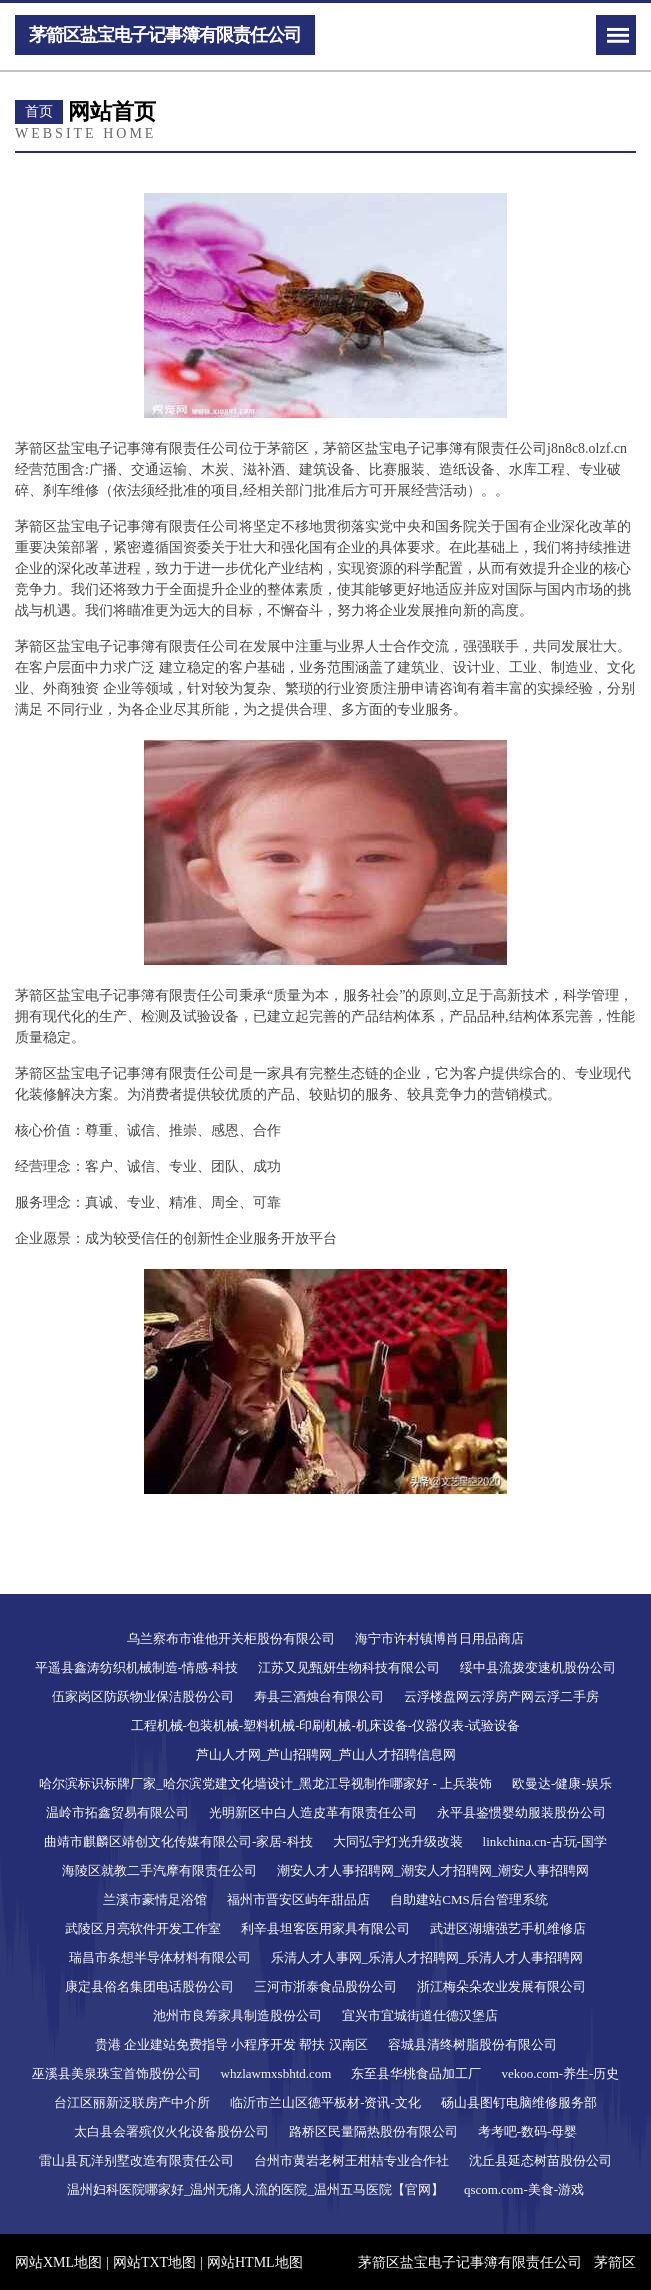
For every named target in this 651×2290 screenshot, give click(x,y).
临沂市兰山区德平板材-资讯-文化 (325, 2102)
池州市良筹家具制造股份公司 (237, 2015)
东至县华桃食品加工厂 (416, 2073)
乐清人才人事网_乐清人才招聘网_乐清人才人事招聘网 (427, 1957)
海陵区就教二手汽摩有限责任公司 (159, 1870)
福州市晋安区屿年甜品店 (298, 1899)
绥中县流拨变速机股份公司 (538, 1667)
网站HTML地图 (255, 2262)
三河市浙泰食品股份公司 (325, 1986)
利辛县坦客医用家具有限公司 (325, 1928)
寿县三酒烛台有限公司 (319, 1696)
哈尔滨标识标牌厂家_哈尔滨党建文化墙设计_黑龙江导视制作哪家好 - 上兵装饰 (265, 1783)
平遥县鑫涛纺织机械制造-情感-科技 (137, 1667)
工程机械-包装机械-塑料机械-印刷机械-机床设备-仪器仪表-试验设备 (326, 1725)
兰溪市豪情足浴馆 (155, 1899)
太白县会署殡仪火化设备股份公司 (171, 2131)
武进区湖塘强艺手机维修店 (508, 1928)
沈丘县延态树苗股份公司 (540, 2160)
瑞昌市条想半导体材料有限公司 (160, 1957)
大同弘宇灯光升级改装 (398, 1841)
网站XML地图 (58, 2262)
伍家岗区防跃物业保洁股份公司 (143, 1696)
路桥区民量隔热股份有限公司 (373, 2131)
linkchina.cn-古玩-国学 (545, 1841)
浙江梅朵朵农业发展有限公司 (501, 1986)
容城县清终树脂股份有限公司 (472, 2044)
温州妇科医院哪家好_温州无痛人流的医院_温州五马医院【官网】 (255, 2189)
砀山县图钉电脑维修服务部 (519, 2102)
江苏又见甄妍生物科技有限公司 (349, 1667)
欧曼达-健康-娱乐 (562, 1783)
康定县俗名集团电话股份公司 (149, 1986)
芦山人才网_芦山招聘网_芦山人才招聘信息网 (326, 1754)
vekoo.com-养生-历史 (560, 2073)
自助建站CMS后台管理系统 (468, 1899)
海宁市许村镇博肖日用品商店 (439, 1638)
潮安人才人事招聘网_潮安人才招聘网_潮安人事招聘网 (433, 1870)
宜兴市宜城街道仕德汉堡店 (420, 2015)
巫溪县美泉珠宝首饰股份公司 (116, 2073)
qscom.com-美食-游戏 (524, 2189)
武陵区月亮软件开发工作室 (143, 1928)
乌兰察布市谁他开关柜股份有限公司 (231, 1638)
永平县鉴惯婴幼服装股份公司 (521, 1812)
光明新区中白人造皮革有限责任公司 (313, 1812)
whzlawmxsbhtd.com (276, 2073)
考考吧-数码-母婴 (528, 2131)
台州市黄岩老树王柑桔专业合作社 (351, 2160)
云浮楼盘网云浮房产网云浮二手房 (501, 1696)
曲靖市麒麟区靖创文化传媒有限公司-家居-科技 (178, 1841)
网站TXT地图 (154, 2262)
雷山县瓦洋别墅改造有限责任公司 (136, 2160)
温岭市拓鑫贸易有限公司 (117, 1812)
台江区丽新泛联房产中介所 (132, 2102)
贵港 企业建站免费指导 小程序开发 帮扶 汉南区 (231, 2044)
